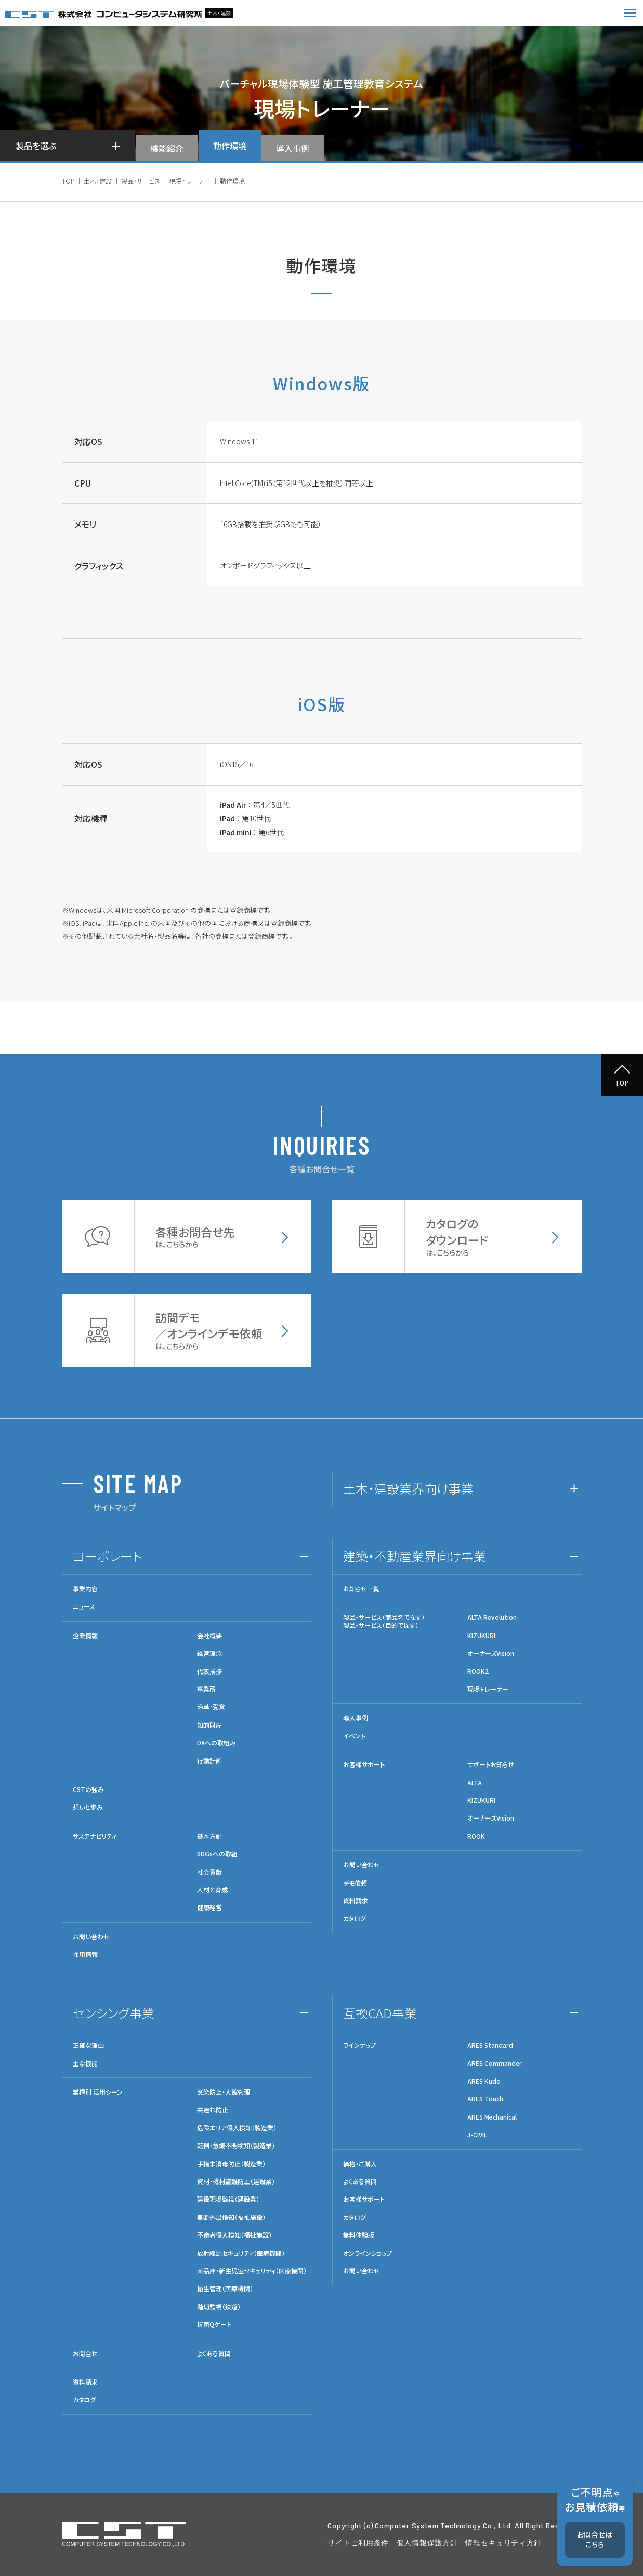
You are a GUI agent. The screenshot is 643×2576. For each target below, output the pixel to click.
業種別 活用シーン (98, 2092)
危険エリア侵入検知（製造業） (237, 2128)
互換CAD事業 (380, 2013)
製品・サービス (140, 180)
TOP (68, 180)
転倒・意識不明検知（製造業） (236, 2145)
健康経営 (209, 1907)
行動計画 (209, 1760)
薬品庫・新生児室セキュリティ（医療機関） (252, 2270)
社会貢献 (209, 1872)
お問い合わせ (91, 1936)
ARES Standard (490, 2045)
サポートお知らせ (490, 1764)
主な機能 (85, 2063)
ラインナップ (359, 2045)
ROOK (476, 1836)
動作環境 (229, 145)
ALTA (474, 1782)
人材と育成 (212, 1889)
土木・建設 (98, 180)
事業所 (206, 1689)
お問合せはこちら (594, 2539)
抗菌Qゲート (214, 2324)
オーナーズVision (490, 1653)
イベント (354, 1736)
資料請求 (355, 1900)
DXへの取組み (216, 1742)
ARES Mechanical (492, 2117)
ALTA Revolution (492, 1617)
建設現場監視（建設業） (228, 2199)
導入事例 (292, 148)
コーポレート (107, 1556)
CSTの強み (88, 1789)
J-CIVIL (477, 2134)
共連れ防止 (212, 2109)
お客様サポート (364, 1764)
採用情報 (85, 1954)
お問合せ (85, 2353)
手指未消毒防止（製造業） (231, 2163)
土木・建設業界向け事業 (408, 1488)
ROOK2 (478, 1671)
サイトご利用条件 (358, 2542)
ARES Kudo (484, 2081)
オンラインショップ (367, 2253)
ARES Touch (485, 2098)
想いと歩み (88, 1807)
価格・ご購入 (360, 2163)
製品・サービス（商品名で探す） (384, 1617)
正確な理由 (88, 2045)
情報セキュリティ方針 (503, 2542)
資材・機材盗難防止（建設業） (236, 2181)
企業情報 (85, 1635)
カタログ (354, 1918)
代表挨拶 (209, 1671)
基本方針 (209, 1836)
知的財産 (209, 1725)
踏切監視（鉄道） (219, 2306)
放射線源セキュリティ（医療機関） (241, 2253)
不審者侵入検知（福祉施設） (234, 2235)
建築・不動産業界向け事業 (414, 1556)
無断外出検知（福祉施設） (231, 2217)
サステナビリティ (94, 1836)
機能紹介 (166, 148)
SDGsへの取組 (217, 1854)
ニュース (84, 1606)
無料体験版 (358, 2235)
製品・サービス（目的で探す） (380, 1624)
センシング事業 (113, 2013)
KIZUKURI (481, 1635)
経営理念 (209, 1653)
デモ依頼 (355, 1883)
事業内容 (85, 1588)
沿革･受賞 (211, 1706)
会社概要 (209, 1635)
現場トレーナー (190, 180)
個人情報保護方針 (427, 2542)
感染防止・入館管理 (223, 2092)
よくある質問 (214, 2353)
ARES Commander (494, 2063)
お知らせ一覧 (361, 1588)
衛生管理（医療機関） (225, 2288)
